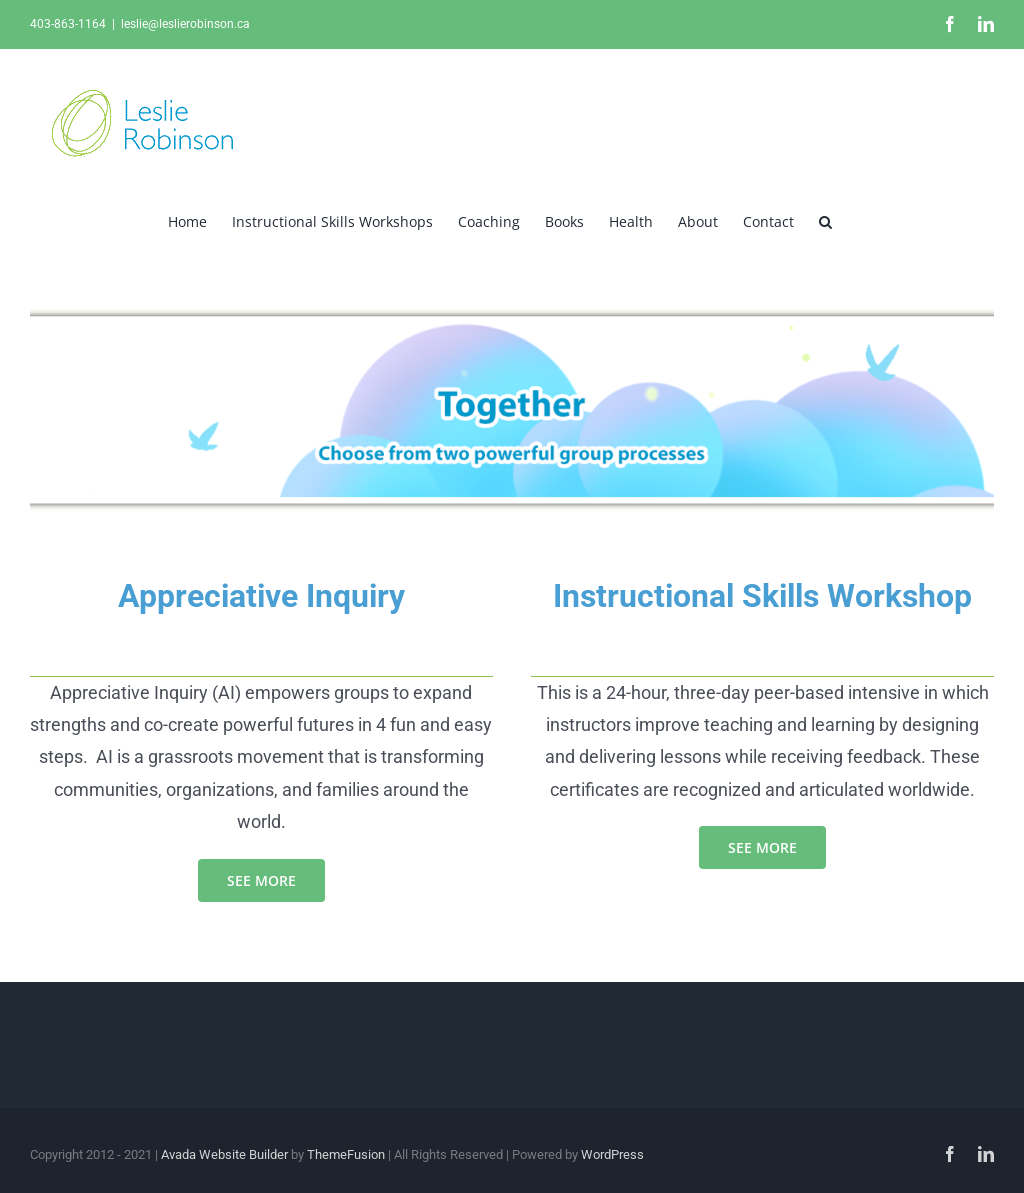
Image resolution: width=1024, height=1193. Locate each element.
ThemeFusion (346, 1154)
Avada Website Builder (224, 1154)
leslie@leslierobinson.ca (185, 24)
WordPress (612, 1154)
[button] (825, 220)
